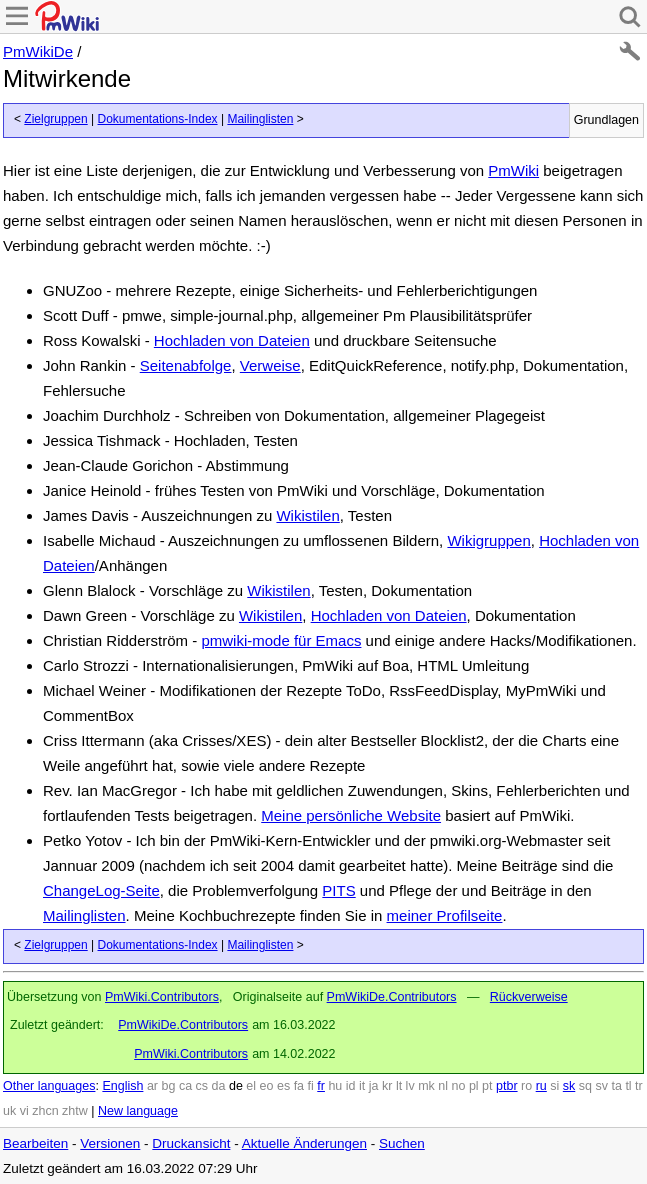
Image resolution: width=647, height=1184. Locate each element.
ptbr (507, 1086)
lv (410, 1086)
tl (628, 1086)
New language (138, 1111)
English (122, 1086)
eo (267, 1086)
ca (185, 1086)
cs (202, 1086)
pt (487, 1086)
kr (387, 1086)
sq (585, 1086)
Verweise (270, 365)
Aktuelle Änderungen (304, 1143)
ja (374, 1086)
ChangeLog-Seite (101, 890)
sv (601, 1086)
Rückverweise (529, 997)
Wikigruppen (488, 540)
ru (541, 1086)
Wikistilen (307, 515)
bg (168, 1086)
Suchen (402, 1143)
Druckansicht (191, 1143)
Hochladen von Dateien (232, 340)
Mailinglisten (260, 119)
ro (526, 1086)
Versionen (110, 1143)
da (219, 1086)
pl (474, 1086)
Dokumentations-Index (158, 119)
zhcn (45, 1111)
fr (321, 1086)
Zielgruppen (55, 119)
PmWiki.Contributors (162, 997)
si (554, 1086)
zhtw (75, 1111)
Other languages (49, 1086)
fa (299, 1086)
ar (152, 1086)
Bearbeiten (35, 1143)
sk (569, 1086)
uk (9, 1111)
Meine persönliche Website (351, 815)
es (283, 1086)
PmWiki (513, 170)
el (251, 1086)
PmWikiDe (38, 51)
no (459, 1086)
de (236, 1086)
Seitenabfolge (186, 365)
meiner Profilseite (445, 915)
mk (426, 1086)
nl (443, 1086)
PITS (338, 890)
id (351, 1086)
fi (311, 1086)
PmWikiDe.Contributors (392, 997)
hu (335, 1086)
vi (24, 1111)
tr (639, 1086)
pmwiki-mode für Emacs (281, 640)
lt (399, 1086)
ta (616, 1086)
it (362, 1086)
